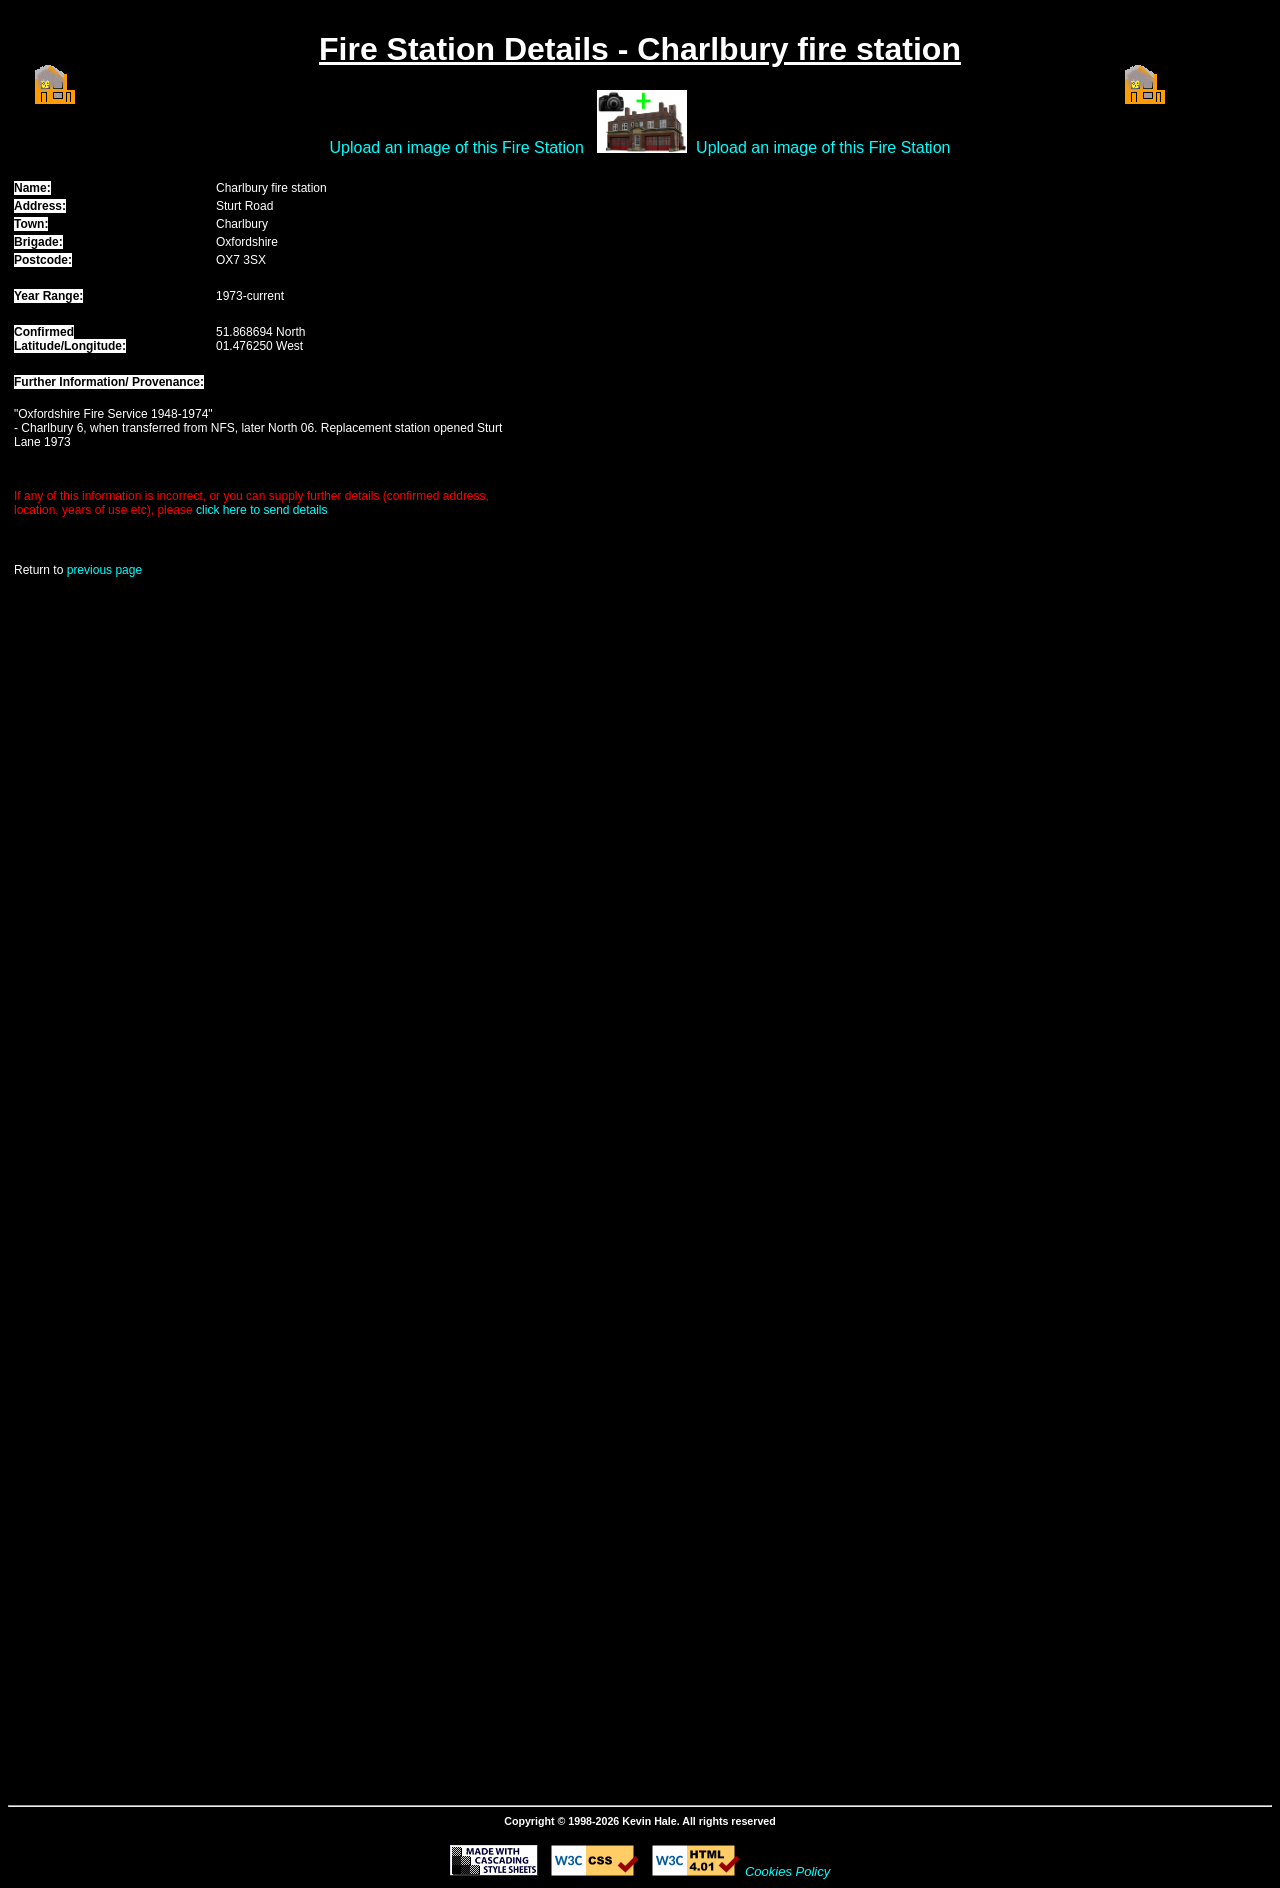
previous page (104, 570)
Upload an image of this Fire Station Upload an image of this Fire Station (640, 147)
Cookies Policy (787, 1871)
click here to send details (261, 510)
